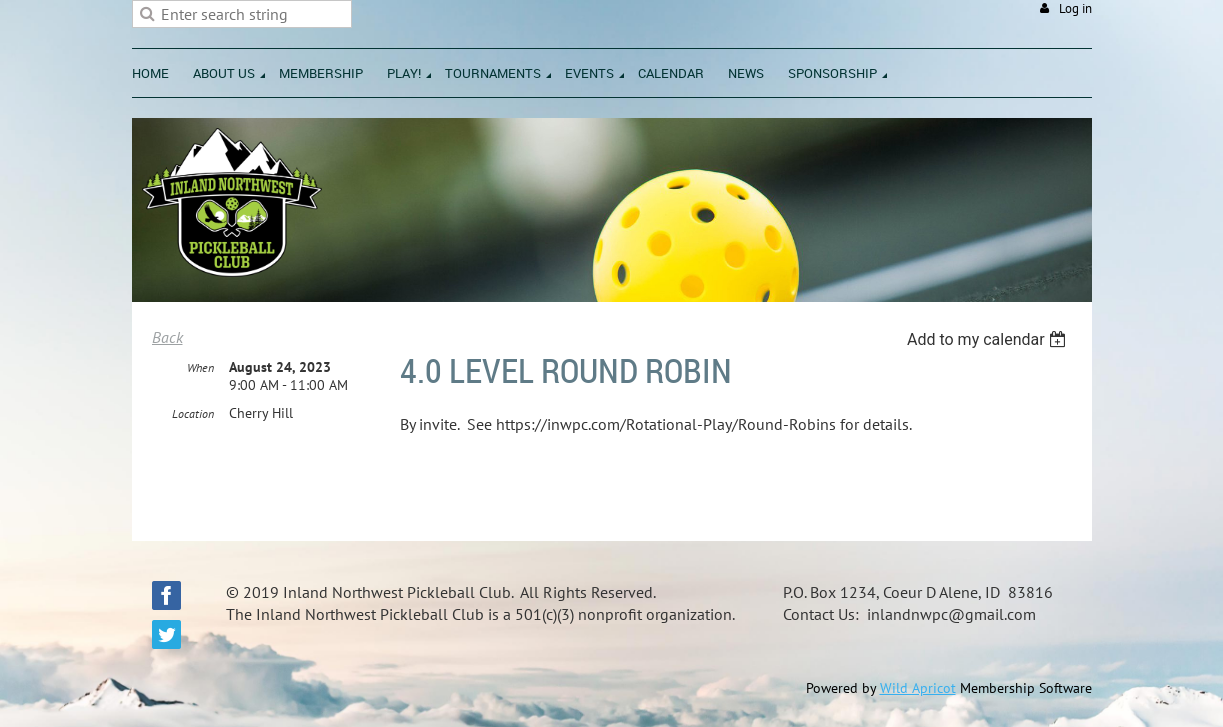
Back (167, 337)
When (200, 367)
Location (193, 413)
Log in (1075, 8)
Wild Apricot (918, 688)
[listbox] (989, 339)
